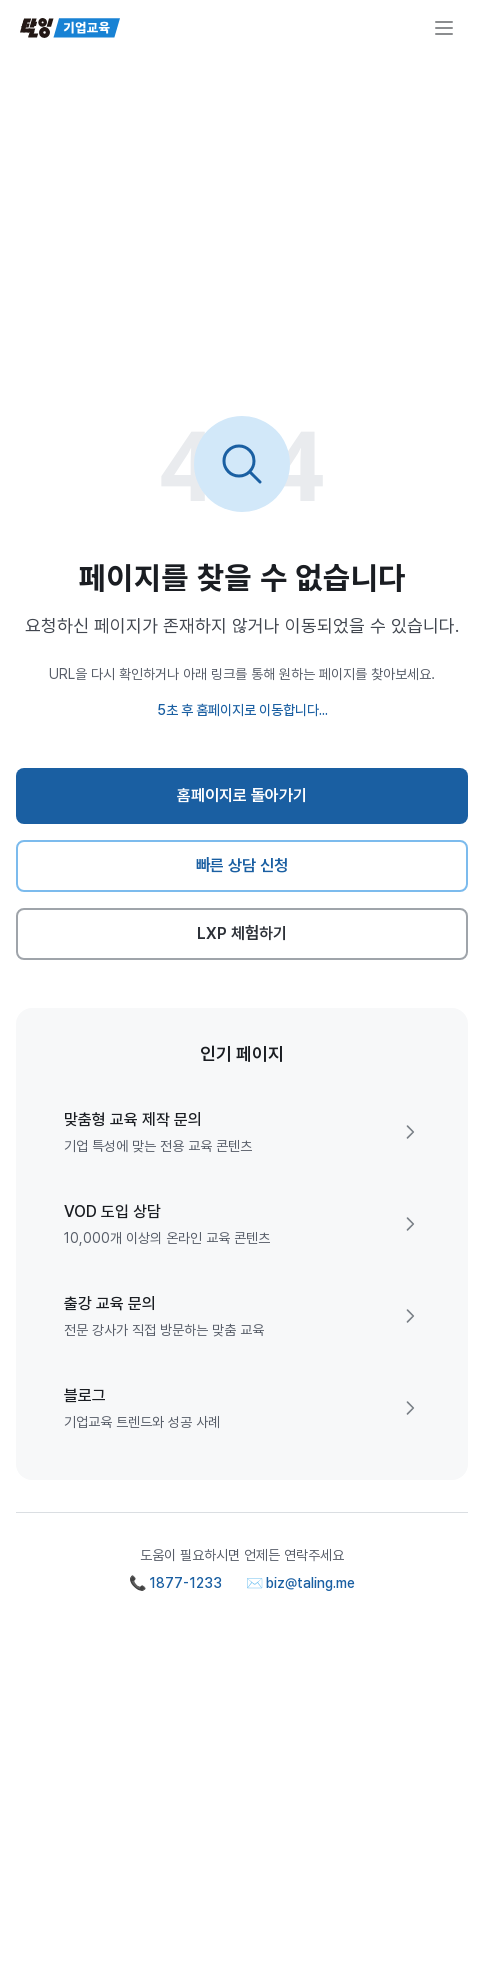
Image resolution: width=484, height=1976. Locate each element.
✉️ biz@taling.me (300, 1583)
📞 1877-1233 (175, 1583)
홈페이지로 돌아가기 (242, 795)
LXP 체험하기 (242, 933)
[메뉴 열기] (444, 28)
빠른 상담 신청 (242, 865)
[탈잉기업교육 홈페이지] (70, 28)
